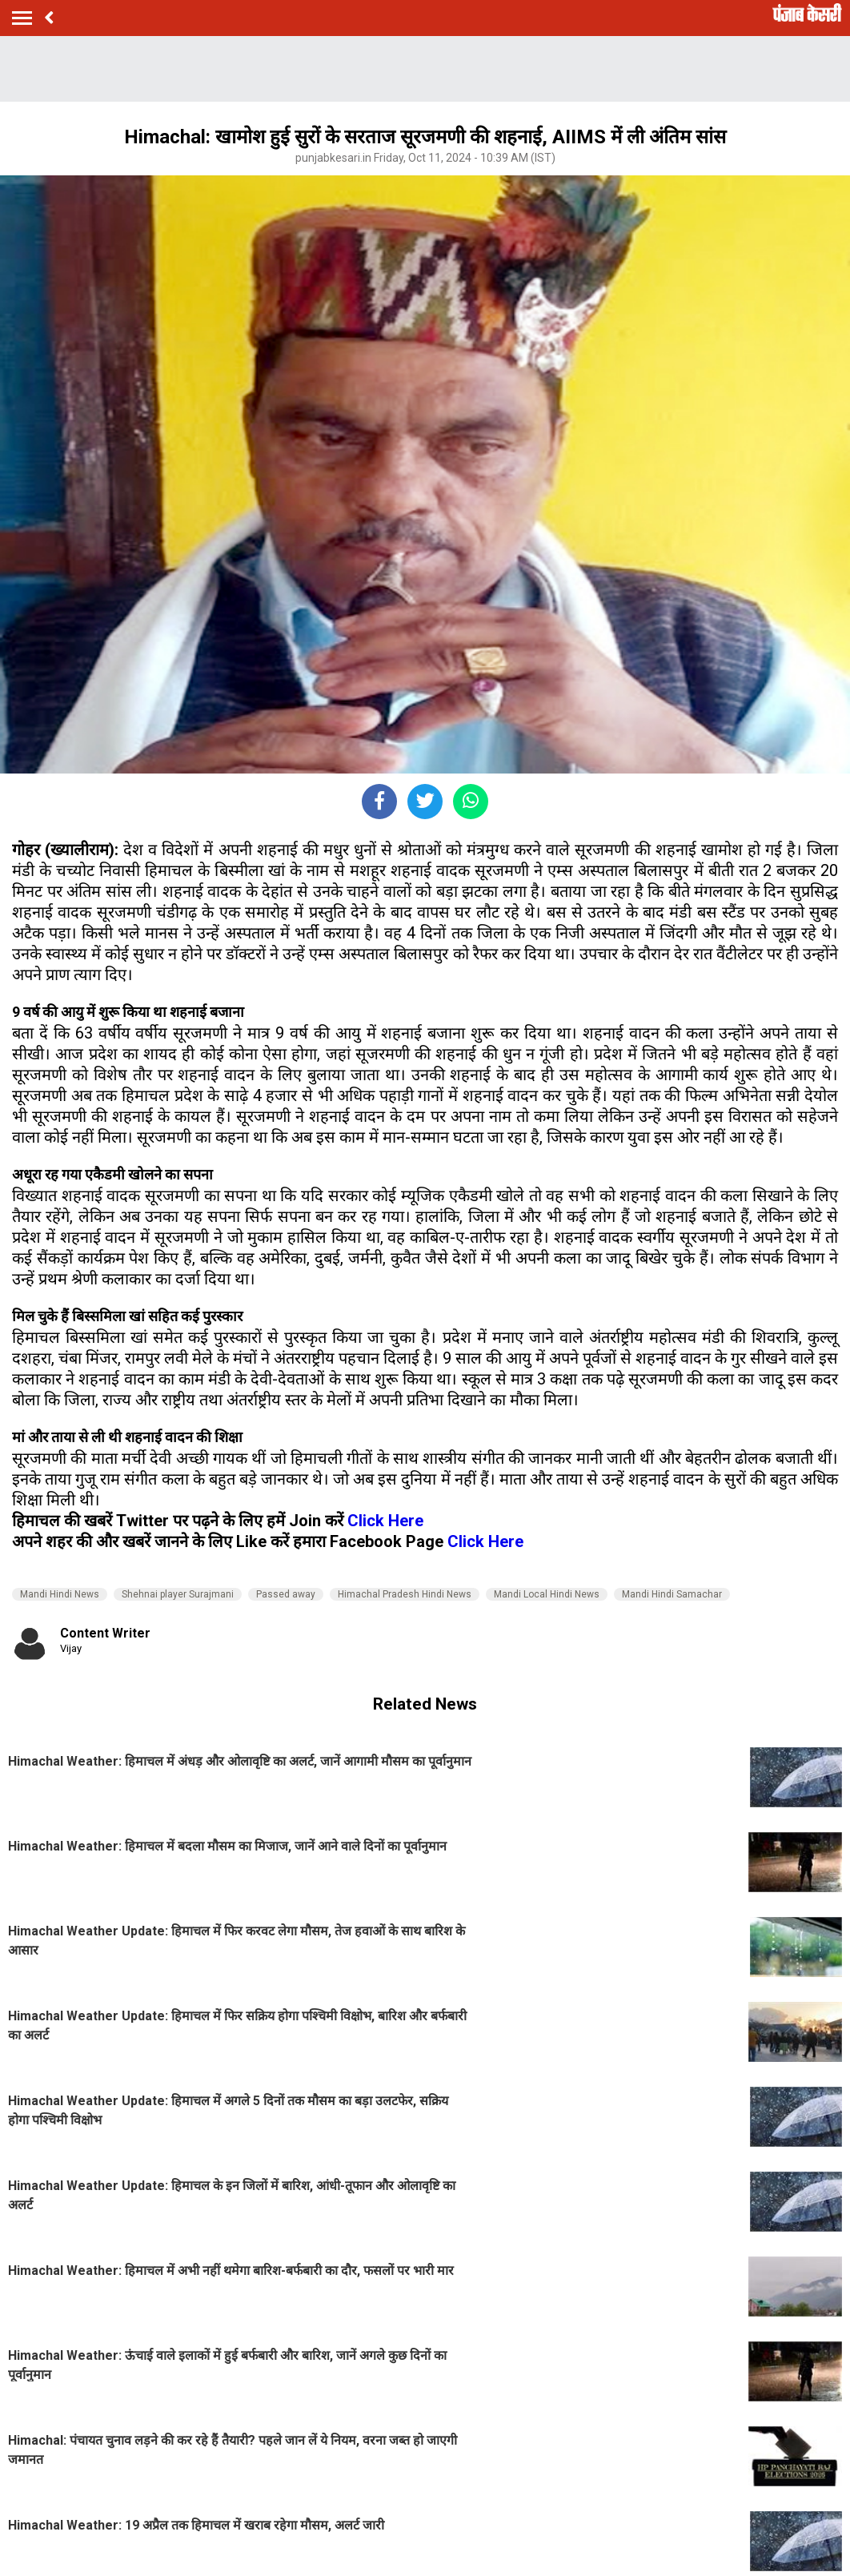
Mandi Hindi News (59, 1594)
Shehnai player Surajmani (178, 1594)
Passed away (285, 1594)
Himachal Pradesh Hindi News (404, 1594)
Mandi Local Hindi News (546, 1594)
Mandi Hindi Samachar (672, 1594)
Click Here (385, 1520)
